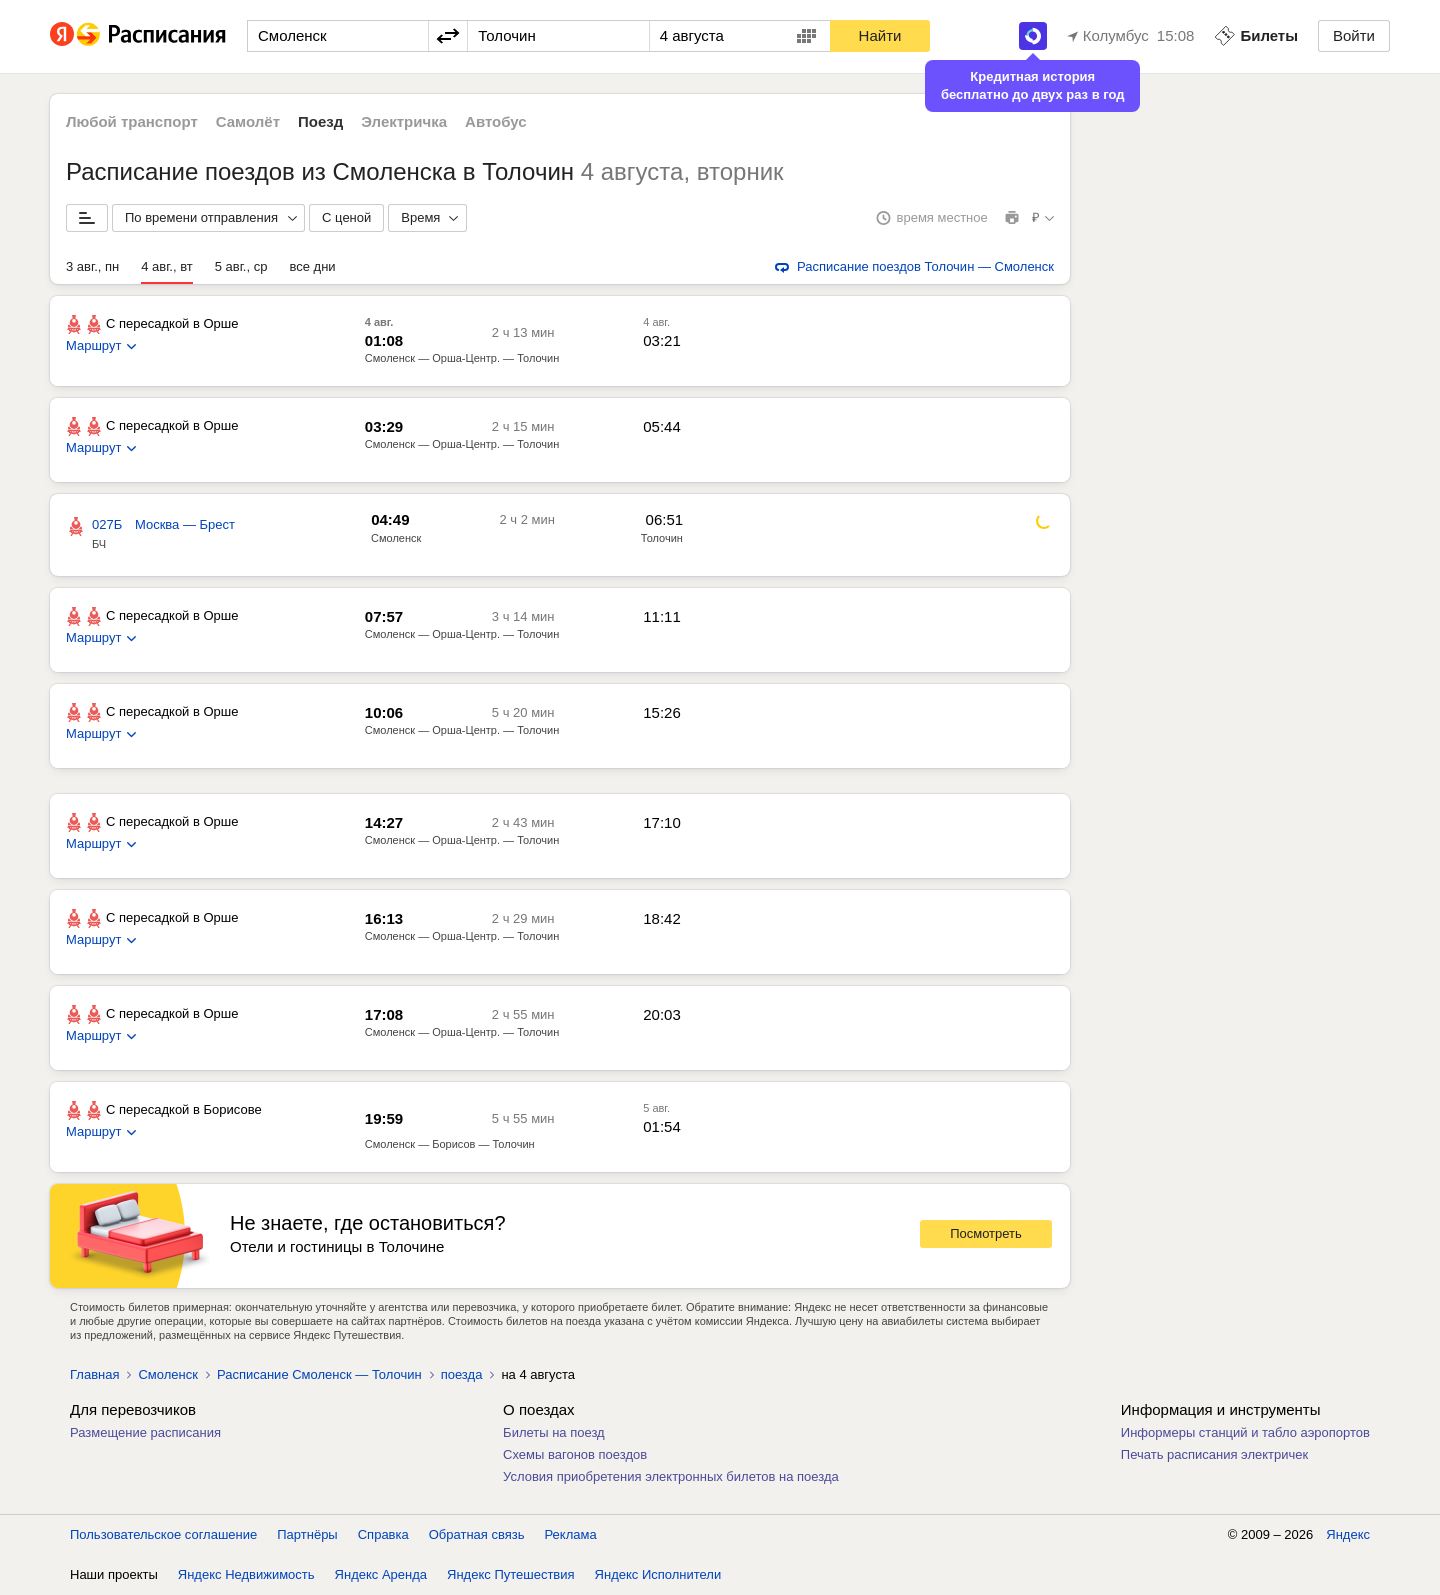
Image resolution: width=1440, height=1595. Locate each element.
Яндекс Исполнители (658, 1574)
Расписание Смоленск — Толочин (319, 1374)
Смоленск (396, 538)
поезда (462, 1374)
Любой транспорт (132, 121)
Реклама (571, 1534)
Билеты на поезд (554, 1432)
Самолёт (248, 121)
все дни (312, 266)
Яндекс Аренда (381, 1574)
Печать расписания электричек (1214, 1454)
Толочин (662, 538)
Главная (94, 1374)
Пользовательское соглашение (163, 1534)
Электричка (404, 121)
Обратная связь (477, 1534)
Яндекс (1348, 1534)
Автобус (496, 121)
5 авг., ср (241, 266)
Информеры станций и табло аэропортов (1245, 1432)
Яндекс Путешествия (511, 1574)
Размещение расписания (145, 1432)
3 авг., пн (92, 266)
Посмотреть (986, 1233)
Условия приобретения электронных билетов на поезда (671, 1476)
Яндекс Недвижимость (246, 1574)
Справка (383, 1534)
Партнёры (307, 1534)
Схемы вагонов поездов (575, 1454)
